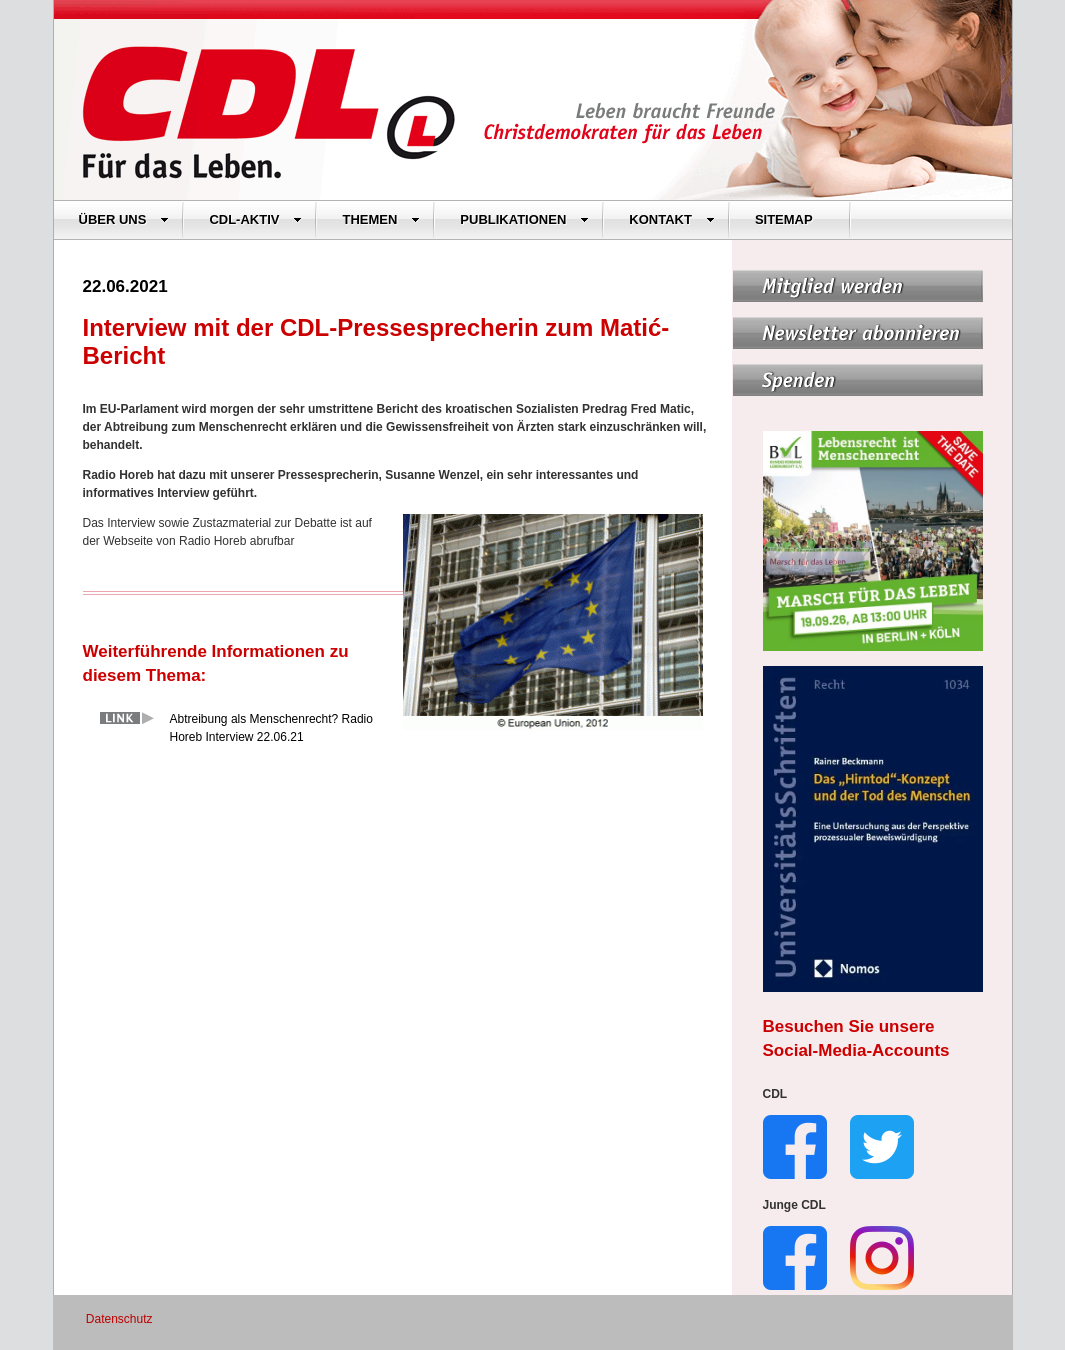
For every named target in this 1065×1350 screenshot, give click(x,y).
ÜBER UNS (124, 219)
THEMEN (381, 219)
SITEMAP (784, 219)
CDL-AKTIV (255, 219)
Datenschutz (119, 1319)
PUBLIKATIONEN (524, 219)
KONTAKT (672, 219)
